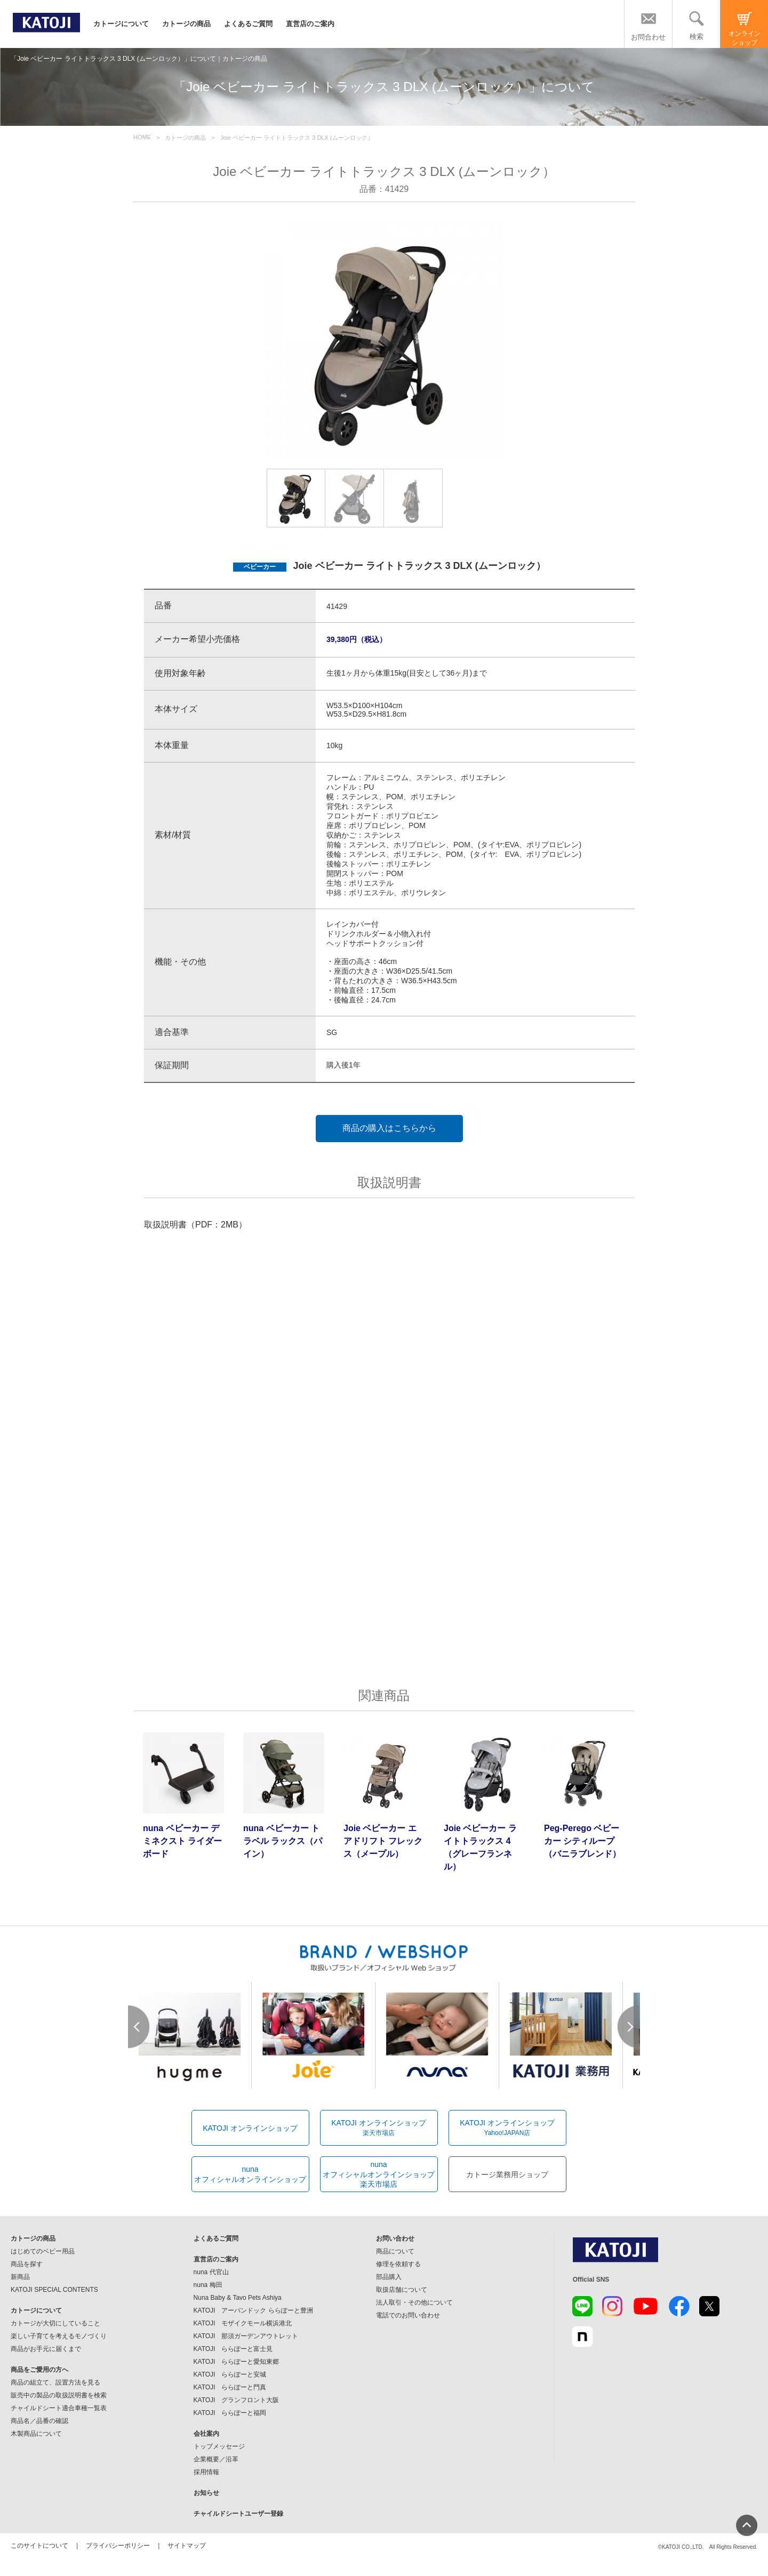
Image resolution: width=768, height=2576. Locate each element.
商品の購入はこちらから (389, 1128)
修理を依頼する (398, 2264)
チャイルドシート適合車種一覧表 (59, 2408)
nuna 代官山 (211, 2272)
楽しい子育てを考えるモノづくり (59, 2336)
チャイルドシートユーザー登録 (238, 2513)
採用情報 (206, 2472)
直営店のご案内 (310, 24)
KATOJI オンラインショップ (250, 2128)
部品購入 (389, 2277)
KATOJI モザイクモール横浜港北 (243, 2323)
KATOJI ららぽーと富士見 (233, 2349)
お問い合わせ (395, 2238)
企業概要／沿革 (216, 2459)
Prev (139, 2026)
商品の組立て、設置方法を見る (55, 2382)
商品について (395, 2251)
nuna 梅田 (208, 2285)
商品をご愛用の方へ (39, 2369)
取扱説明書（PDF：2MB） (195, 1224)
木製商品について (36, 2433)
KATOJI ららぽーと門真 (230, 2387)
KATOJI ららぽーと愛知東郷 (236, 2361)
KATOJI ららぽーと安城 (230, 2374)
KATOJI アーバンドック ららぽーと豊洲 (253, 2310)
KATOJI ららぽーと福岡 (230, 2413)
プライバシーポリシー (118, 2545)
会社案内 (206, 2433)
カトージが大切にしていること (55, 2323)
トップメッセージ (219, 2446)
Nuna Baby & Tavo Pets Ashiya (238, 2297)
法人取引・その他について (414, 2302)
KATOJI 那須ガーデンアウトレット (246, 2336)
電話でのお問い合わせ (408, 2315)
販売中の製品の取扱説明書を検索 (59, 2395)
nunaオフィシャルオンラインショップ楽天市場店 (379, 2174)
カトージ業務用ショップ (507, 2174)
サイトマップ (186, 2545)
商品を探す (27, 2264)
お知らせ (206, 2493)
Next (629, 2026)
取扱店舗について (401, 2289)
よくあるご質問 (248, 24)
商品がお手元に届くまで (46, 2349)
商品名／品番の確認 (39, 2421)
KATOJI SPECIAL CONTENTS (54, 2289)
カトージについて (121, 24)
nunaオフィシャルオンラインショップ (250, 2174)
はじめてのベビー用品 (43, 2251)
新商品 (20, 2277)
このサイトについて (39, 2545)
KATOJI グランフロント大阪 (236, 2400)
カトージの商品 (186, 24)
